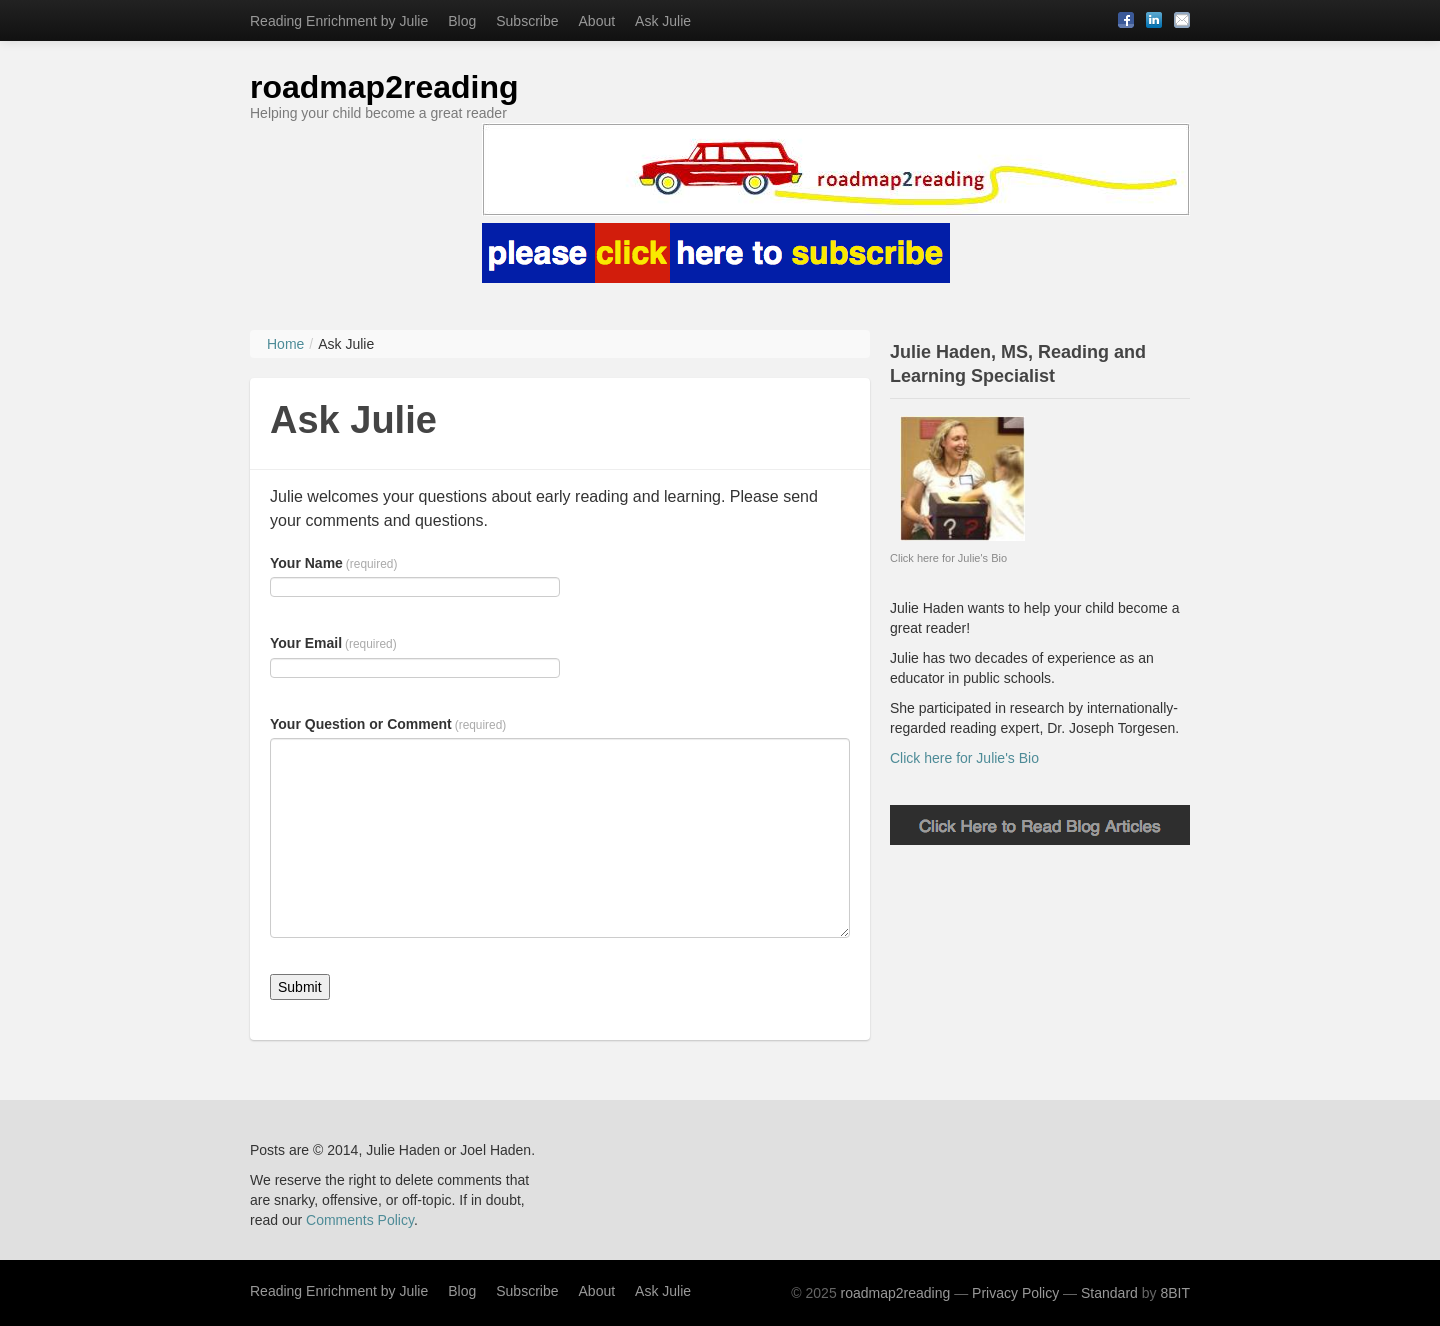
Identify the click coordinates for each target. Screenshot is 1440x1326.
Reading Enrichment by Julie (339, 21)
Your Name (333, 563)
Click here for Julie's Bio (964, 758)
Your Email (333, 643)
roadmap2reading (384, 87)
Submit (300, 987)
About (597, 21)
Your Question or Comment (388, 724)
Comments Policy (360, 1220)
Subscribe (527, 21)
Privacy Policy (1015, 1293)
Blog (462, 21)
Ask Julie (663, 21)
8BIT (1175, 1293)
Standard (1109, 1293)
